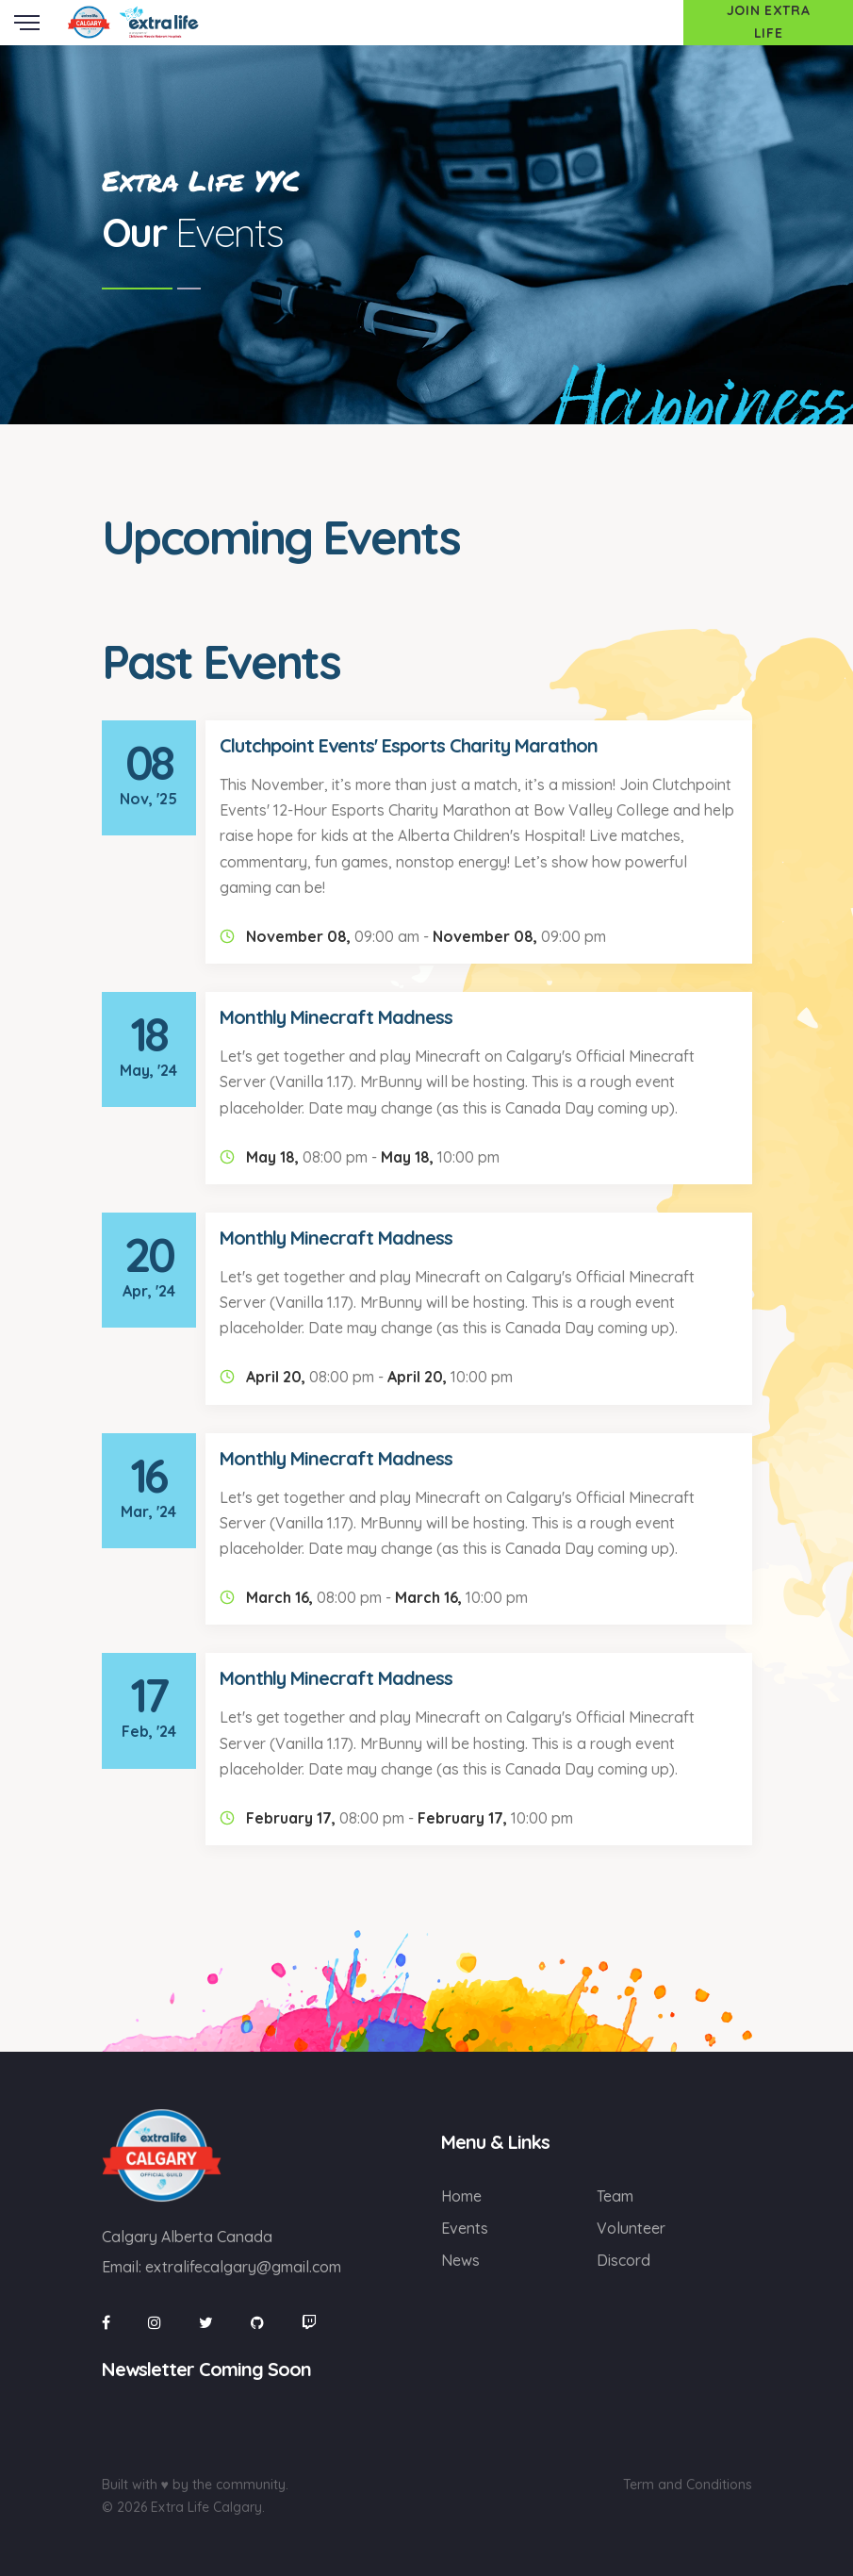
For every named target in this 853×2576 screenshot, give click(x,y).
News (460, 2260)
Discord (623, 2260)
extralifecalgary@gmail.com (243, 2266)
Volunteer (631, 2228)
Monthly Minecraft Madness (336, 1017)
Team (615, 2196)
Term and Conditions (687, 2484)
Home (461, 2196)
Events (464, 2228)
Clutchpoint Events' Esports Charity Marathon (409, 745)
